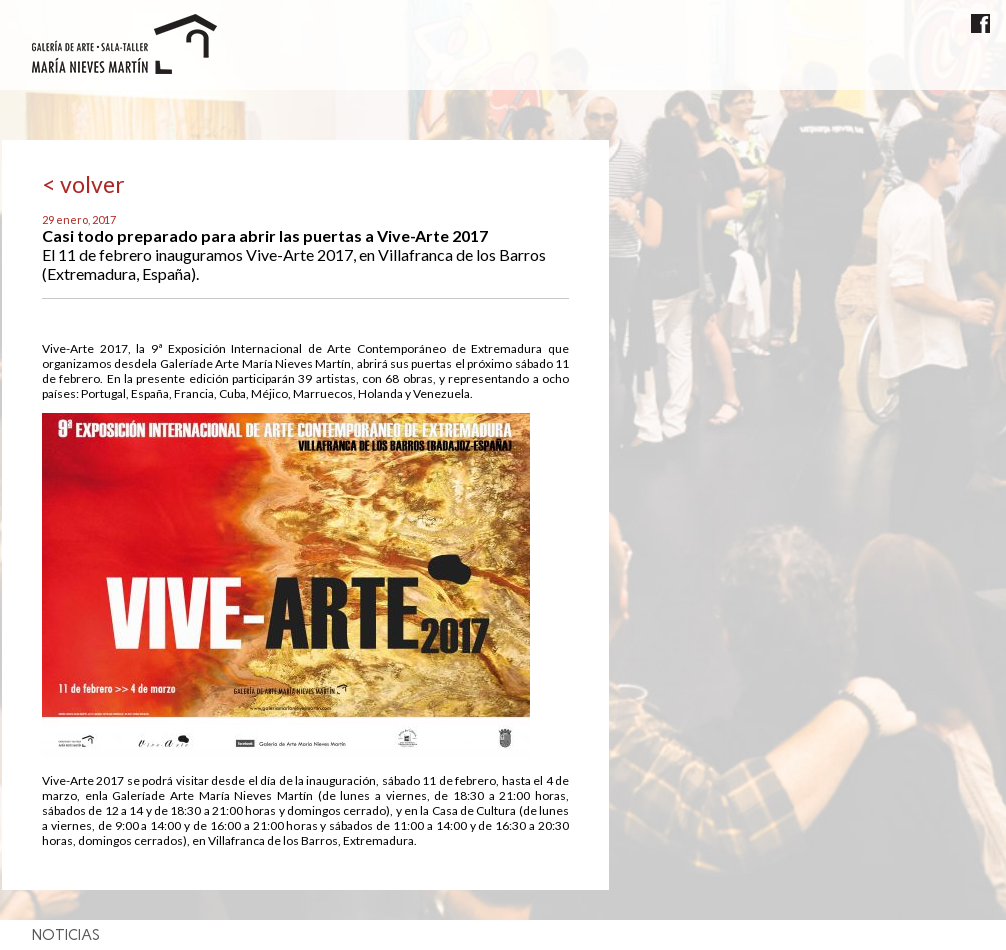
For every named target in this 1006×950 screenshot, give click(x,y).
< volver (83, 184)
